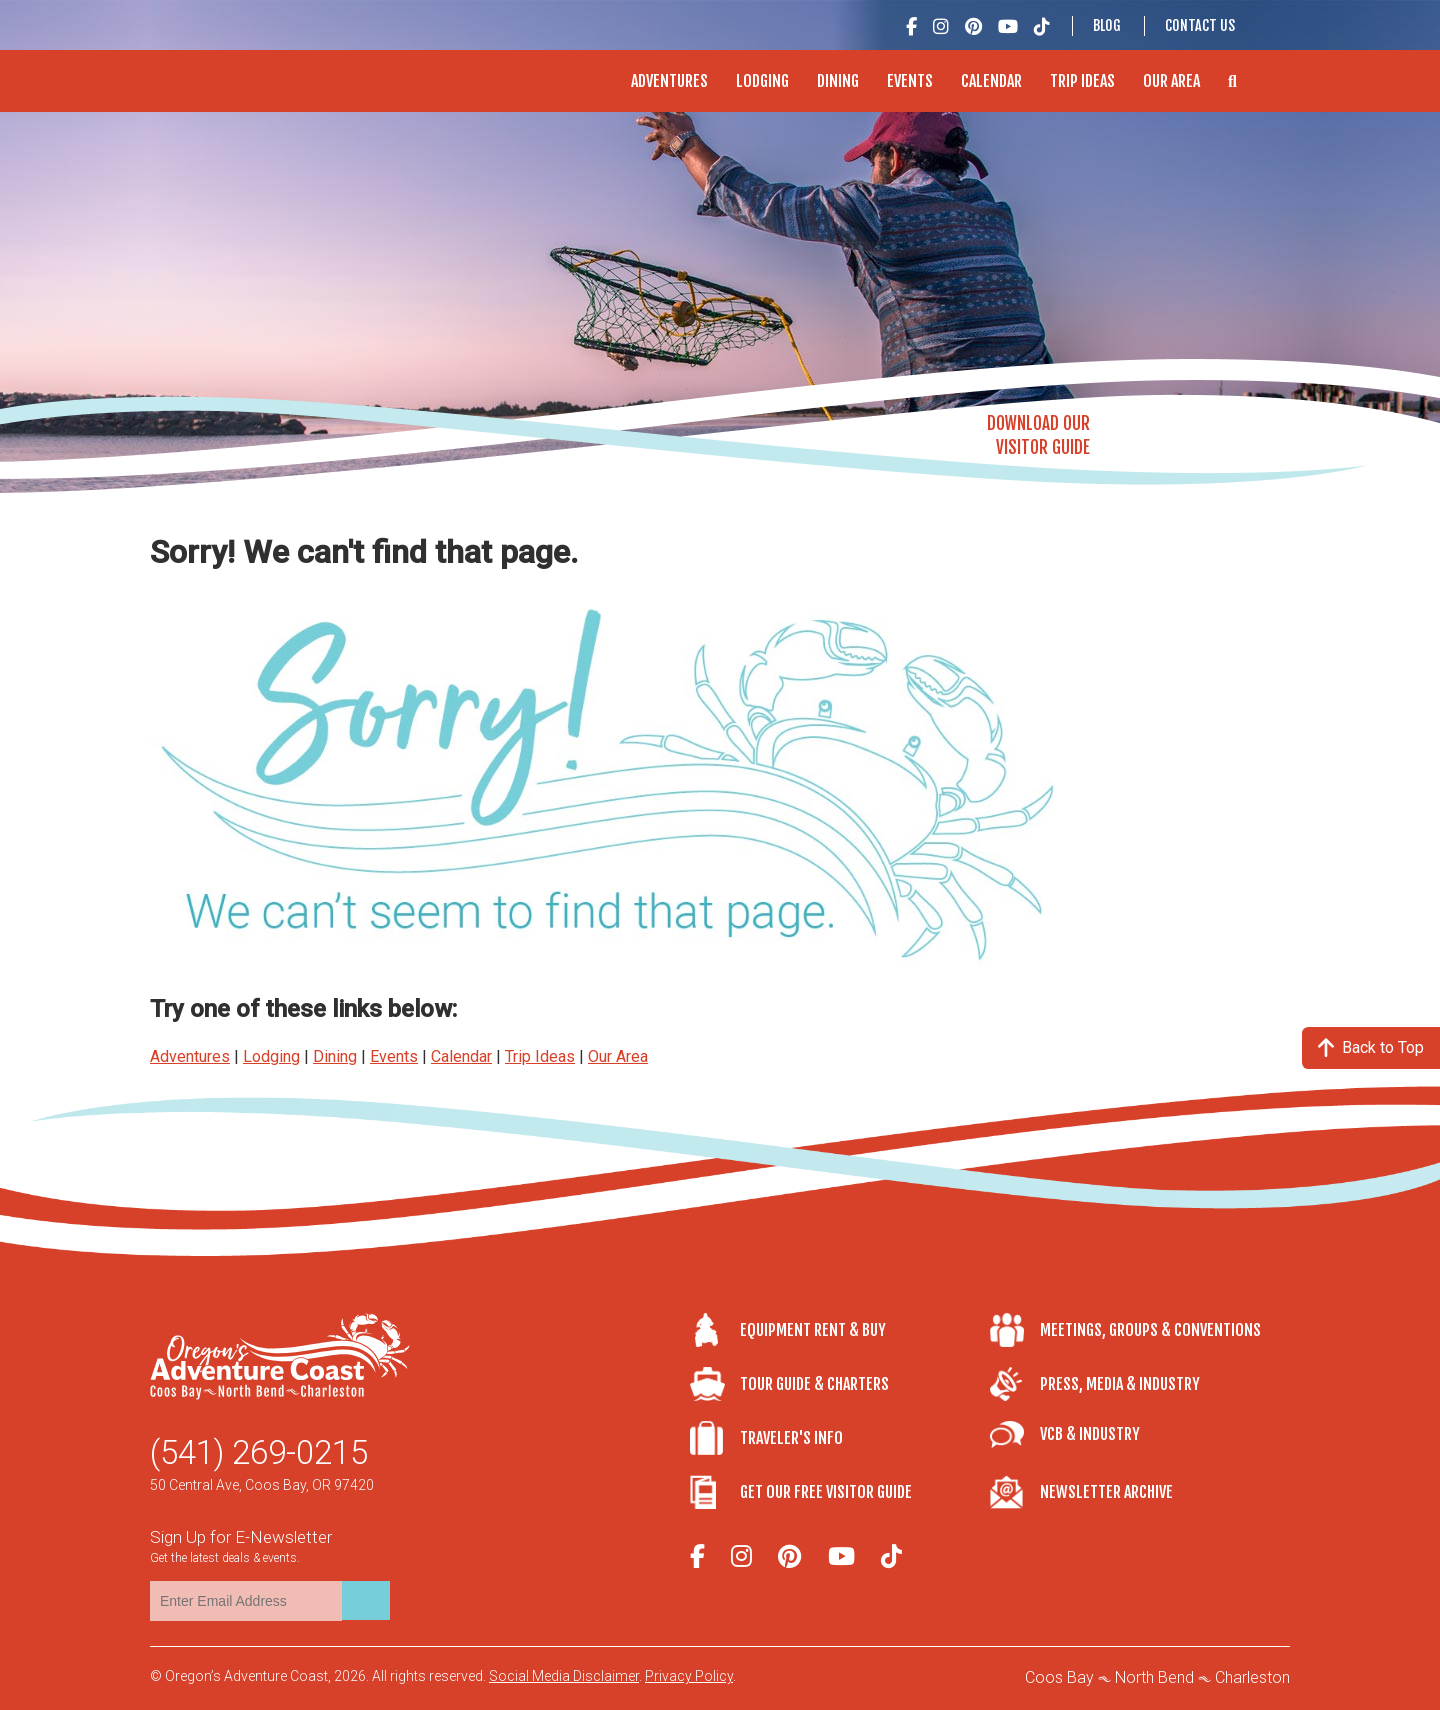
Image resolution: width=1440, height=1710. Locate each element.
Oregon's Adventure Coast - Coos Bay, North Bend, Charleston (278, 70)
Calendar (991, 81)
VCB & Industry (1090, 1434)
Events (910, 81)
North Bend (1154, 1677)
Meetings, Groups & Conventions (1150, 1330)
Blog (1107, 25)
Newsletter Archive (1106, 1492)
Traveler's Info (791, 1438)
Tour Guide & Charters (814, 1384)
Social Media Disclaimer (564, 1676)
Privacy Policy (689, 1676)
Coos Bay (1059, 1677)
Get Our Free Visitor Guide (826, 1492)
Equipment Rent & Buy (813, 1330)
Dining (838, 81)
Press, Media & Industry (1120, 1384)
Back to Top (1371, 1047)
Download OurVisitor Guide (1038, 435)
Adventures (669, 81)
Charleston (1252, 1677)
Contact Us (1200, 25)
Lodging (762, 81)
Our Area (1171, 81)
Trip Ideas (1082, 81)
